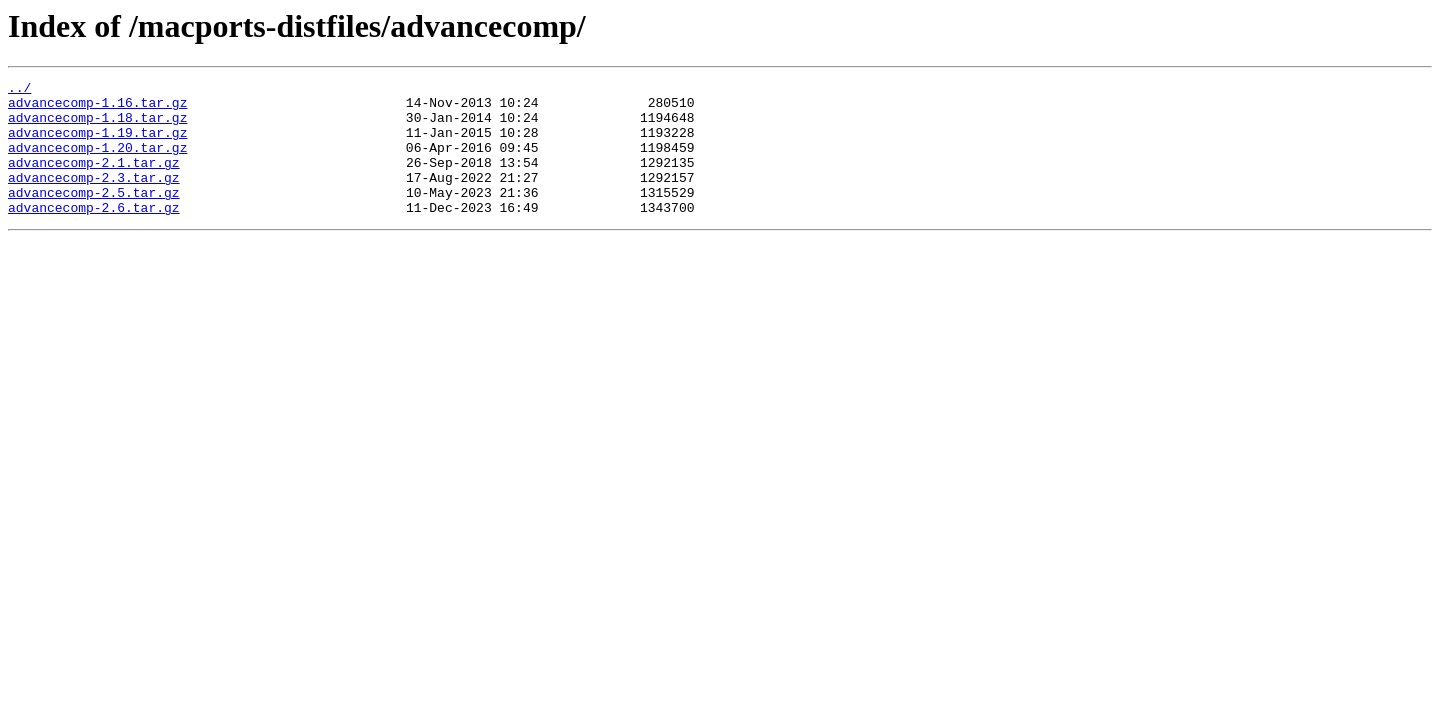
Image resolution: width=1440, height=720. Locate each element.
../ (19, 90)
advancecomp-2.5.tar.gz (94, 216)
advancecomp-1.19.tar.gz (97, 144)
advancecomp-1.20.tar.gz (97, 162)
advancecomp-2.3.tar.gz (94, 198)
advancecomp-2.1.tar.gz (94, 180)
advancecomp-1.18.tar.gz (97, 126)
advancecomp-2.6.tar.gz (94, 234)
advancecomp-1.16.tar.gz (97, 108)
